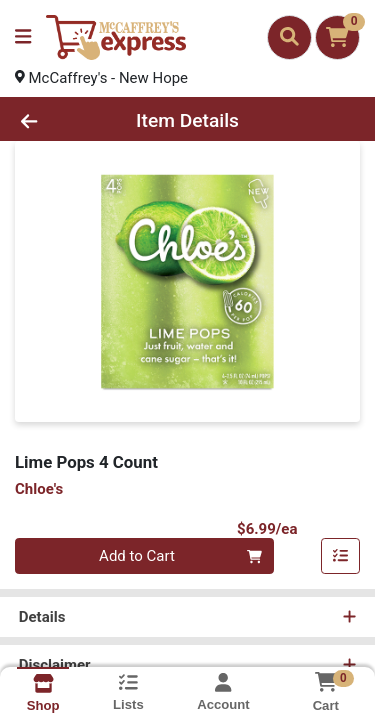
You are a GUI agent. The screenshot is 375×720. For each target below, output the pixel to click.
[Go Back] (58, 121)
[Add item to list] (341, 557)
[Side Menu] (23, 37)
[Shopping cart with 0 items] (337, 37)
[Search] (289, 37)
